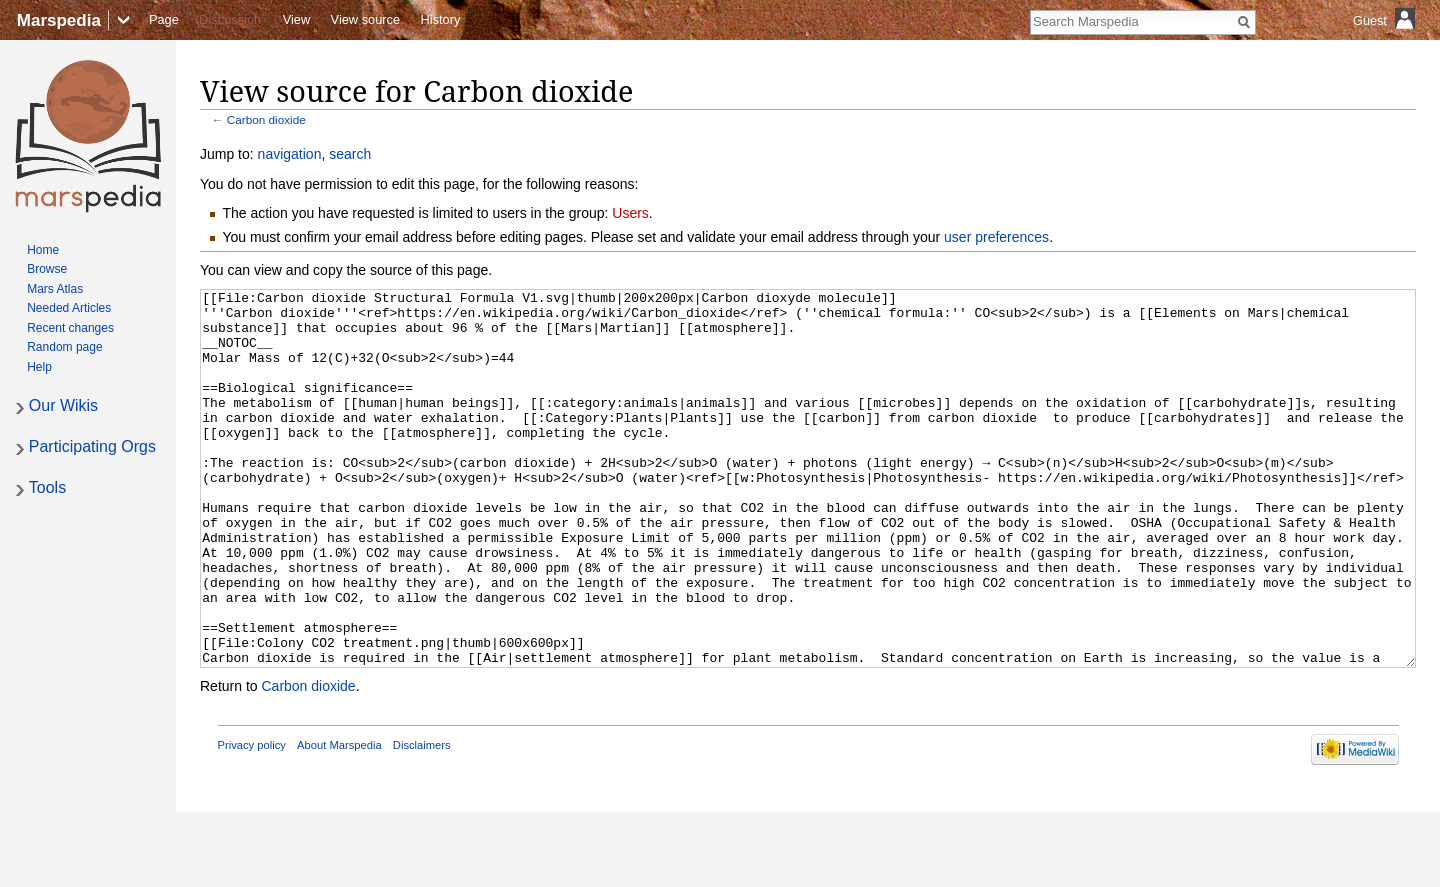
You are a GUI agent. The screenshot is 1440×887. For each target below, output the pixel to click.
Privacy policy (252, 820)
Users (630, 213)
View (297, 19)
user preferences (996, 237)
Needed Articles (69, 308)
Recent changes (70, 328)
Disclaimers (422, 820)
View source (365, 19)
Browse (47, 269)
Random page (64, 347)
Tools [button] (47, 487)
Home (43, 250)
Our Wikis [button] (63, 405)
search (350, 154)
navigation (290, 154)
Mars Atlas (55, 289)
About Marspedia (339, 820)
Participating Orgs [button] (92, 446)
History (441, 19)
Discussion (230, 19)
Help (39, 367)
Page (164, 19)
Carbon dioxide (266, 119)
